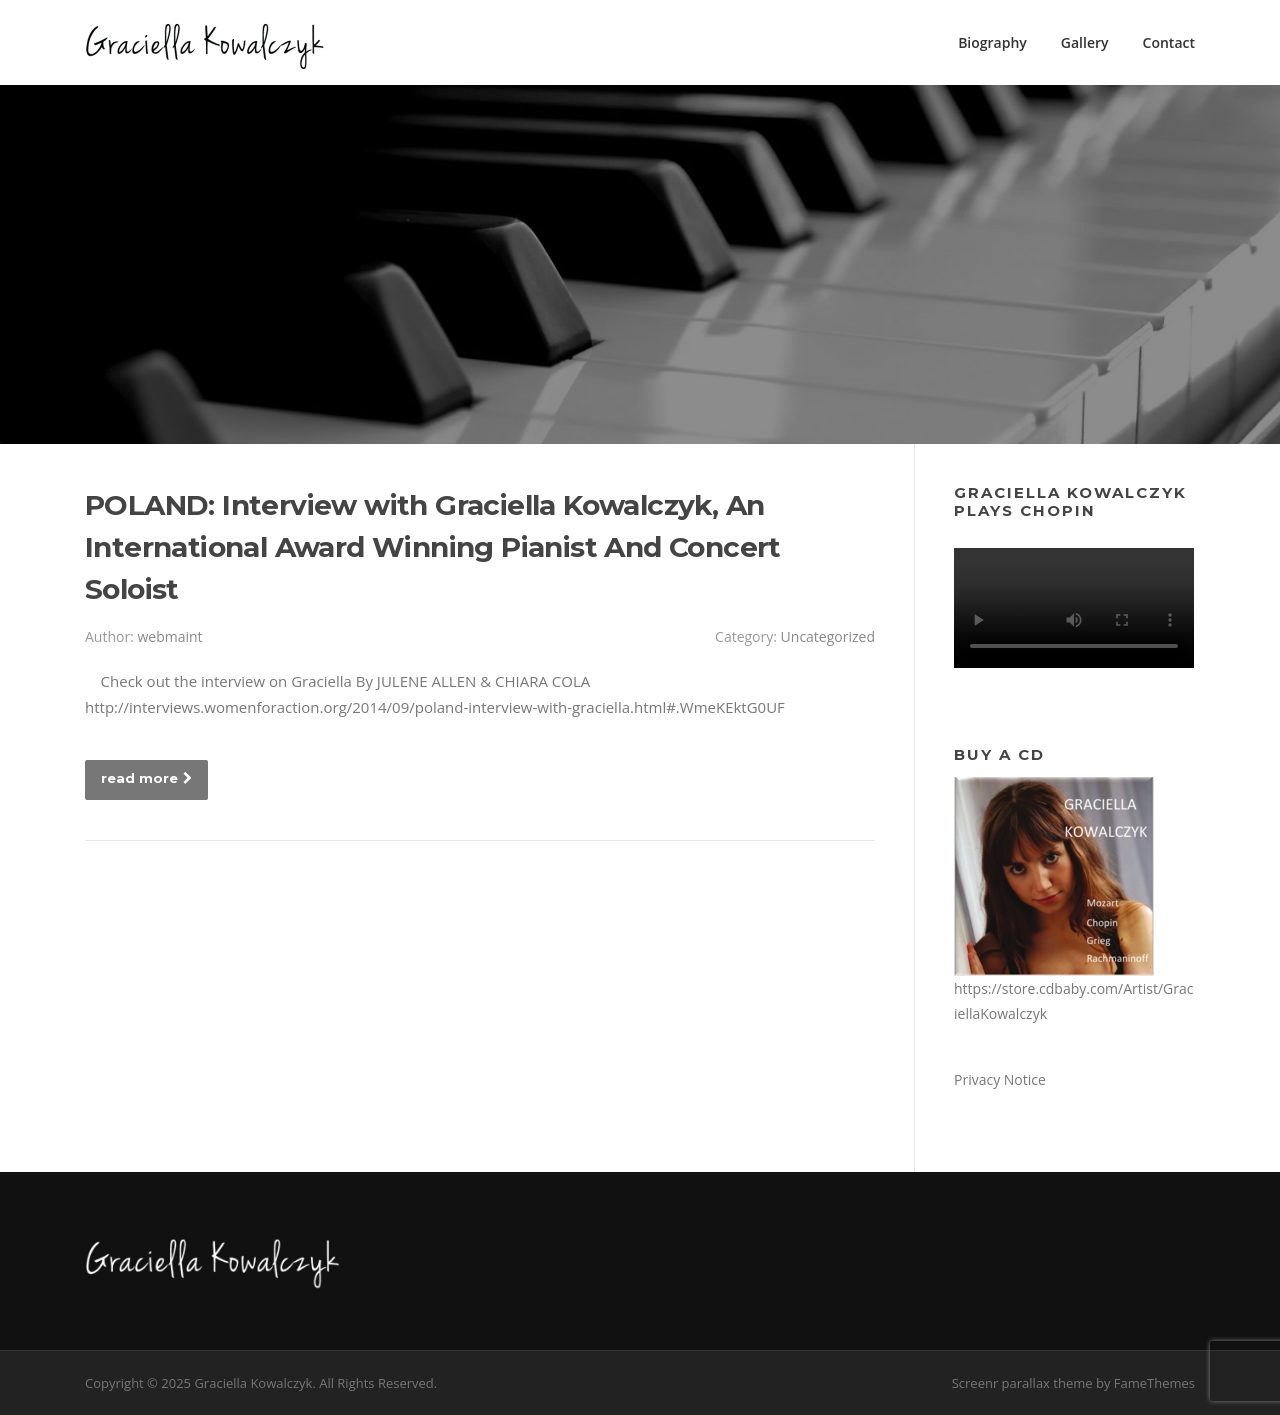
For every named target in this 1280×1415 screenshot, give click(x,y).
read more (146, 778)
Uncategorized (828, 636)
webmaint (169, 636)
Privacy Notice (1000, 1079)
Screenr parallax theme (1022, 1383)
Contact (1169, 42)
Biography (992, 42)
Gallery (1085, 42)
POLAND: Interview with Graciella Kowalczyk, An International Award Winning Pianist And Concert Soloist (433, 547)
